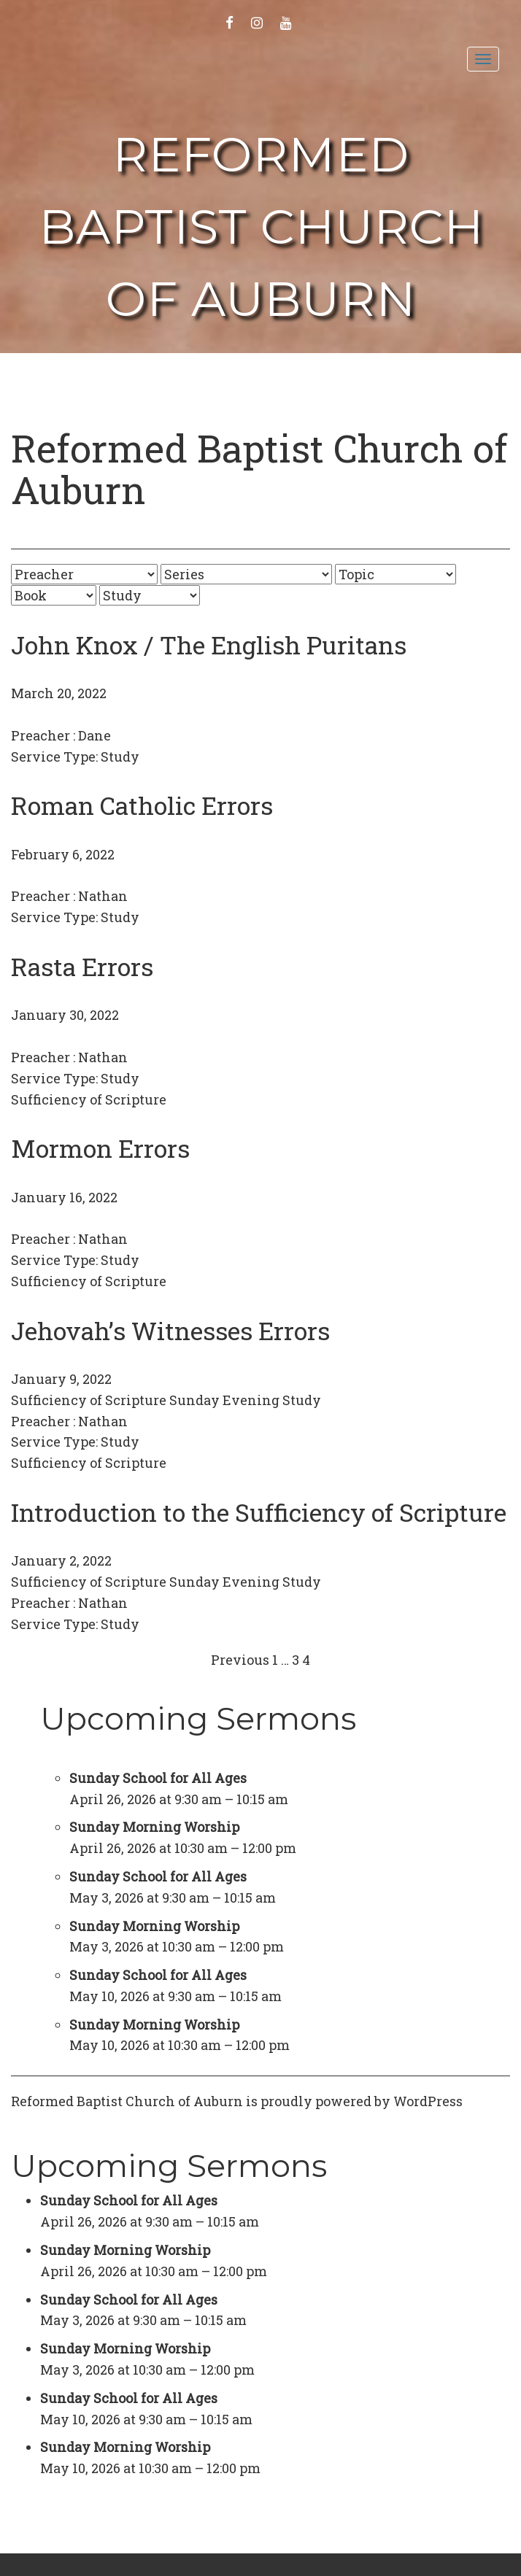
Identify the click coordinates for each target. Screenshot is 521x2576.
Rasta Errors (82, 966)
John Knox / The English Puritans (208, 644)
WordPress (428, 2101)
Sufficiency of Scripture (88, 1099)
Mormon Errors (100, 1148)
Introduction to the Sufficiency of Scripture (258, 1512)
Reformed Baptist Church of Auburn (261, 226)
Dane (94, 735)
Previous (240, 1659)
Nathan (103, 896)
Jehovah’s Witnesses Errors (170, 1330)
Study (120, 756)
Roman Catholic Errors (142, 805)
